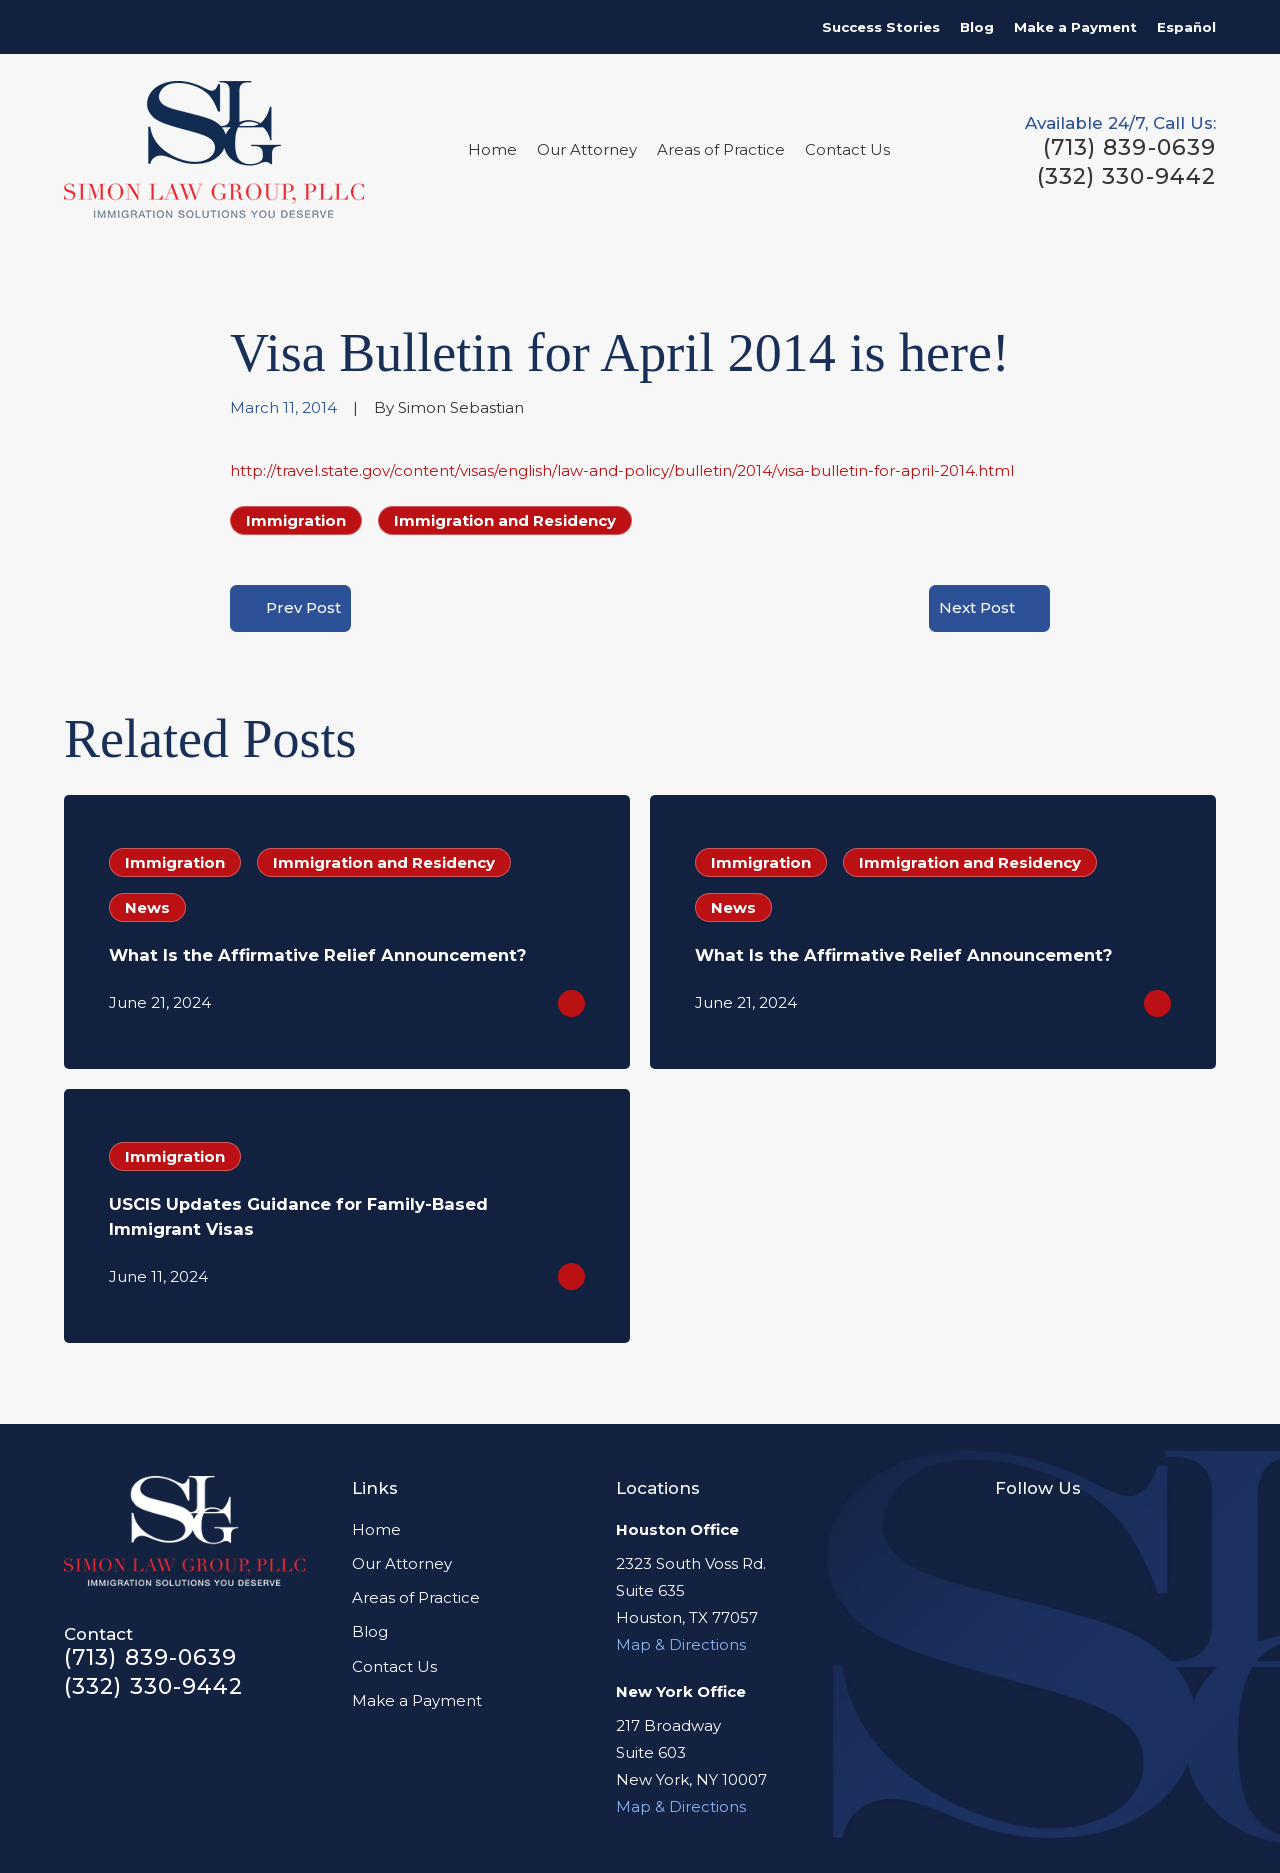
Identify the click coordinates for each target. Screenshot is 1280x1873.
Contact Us (394, 1666)
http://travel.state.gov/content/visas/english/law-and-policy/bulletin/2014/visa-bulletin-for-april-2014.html (622, 470)
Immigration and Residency (505, 520)
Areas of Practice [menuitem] (721, 149)
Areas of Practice (416, 1597)
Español (1186, 27)
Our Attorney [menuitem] (587, 149)
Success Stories (881, 27)
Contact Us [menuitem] (847, 149)
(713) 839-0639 (1129, 148)
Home (376, 1529)
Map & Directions (681, 1644)
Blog (977, 27)
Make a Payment (1075, 27)
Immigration (296, 520)
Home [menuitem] (492, 149)
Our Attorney (402, 1563)
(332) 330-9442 (1126, 177)
